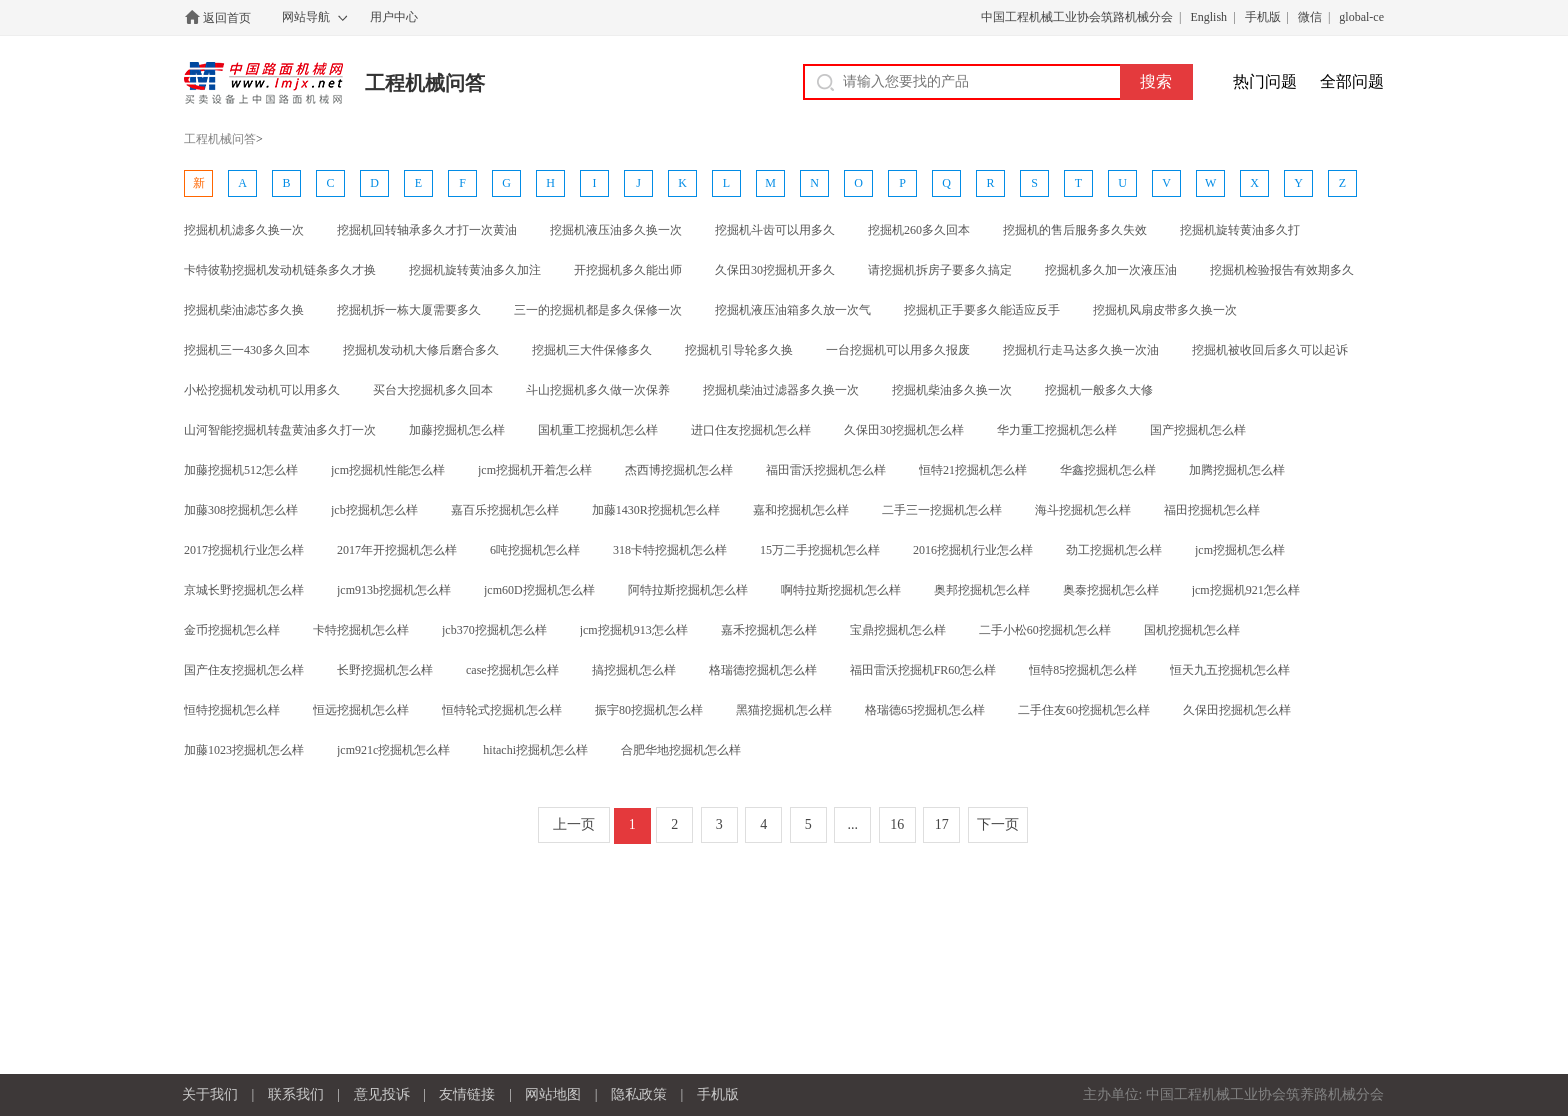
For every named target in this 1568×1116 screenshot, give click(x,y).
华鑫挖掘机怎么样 (1108, 470)
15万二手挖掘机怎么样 (820, 550)
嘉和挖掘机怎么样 (801, 510)
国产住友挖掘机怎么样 (244, 670)
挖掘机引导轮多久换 (739, 350)
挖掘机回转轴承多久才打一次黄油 (427, 230)
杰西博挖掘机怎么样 (679, 470)
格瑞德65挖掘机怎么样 (925, 710)
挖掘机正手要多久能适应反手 (982, 310)
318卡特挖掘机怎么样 (670, 550)
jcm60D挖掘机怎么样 (539, 590)
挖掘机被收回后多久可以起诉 (1270, 350)
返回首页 (227, 18)
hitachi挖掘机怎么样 (535, 750)
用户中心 (394, 17)
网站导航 (306, 17)
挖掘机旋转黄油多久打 (1240, 230)
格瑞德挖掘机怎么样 (763, 670)
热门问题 (1265, 81)
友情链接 (467, 1094)
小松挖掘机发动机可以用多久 (262, 390)
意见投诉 (382, 1094)
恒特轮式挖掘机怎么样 (502, 710)
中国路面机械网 (263, 83)
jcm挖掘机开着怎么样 (535, 470)
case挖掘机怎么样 (512, 670)
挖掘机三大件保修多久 (592, 350)
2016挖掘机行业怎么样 (973, 550)
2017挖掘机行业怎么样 (244, 550)
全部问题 (1352, 81)
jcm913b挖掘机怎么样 (394, 590)
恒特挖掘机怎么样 (232, 710)
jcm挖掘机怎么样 (1240, 550)
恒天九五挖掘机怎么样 (1230, 670)
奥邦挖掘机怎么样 (982, 590)
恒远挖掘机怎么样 (361, 710)
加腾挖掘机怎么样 (1237, 470)
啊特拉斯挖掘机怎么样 (841, 590)
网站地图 (553, 1094)
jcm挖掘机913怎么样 (634, 630)
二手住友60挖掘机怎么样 (1084, 710)
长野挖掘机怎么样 (385, 670)
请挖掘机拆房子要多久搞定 (940, 270)
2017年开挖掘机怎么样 (397, 550)
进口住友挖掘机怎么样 (751, 430)
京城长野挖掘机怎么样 (244, 590)
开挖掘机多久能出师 (628, 270)
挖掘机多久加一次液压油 (1111, 270)
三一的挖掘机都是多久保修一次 (598, 310)
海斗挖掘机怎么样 (1083, 510)
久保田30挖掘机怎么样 (904, 430)
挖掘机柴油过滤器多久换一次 (781, 390)
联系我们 (296, 1094)
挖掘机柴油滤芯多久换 (244, 310)
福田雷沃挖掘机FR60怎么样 (923, 670)
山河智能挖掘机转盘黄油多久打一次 (280, 430)
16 (897, 824)
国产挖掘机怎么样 (1198, 430)
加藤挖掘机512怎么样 (241, 470)
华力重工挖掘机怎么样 (1057, 430)
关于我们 (210, 1094)
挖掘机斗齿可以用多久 (775, 230)
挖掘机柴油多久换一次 (952, 390)
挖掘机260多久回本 (919, 230)
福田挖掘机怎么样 (1212, 510)
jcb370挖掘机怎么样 (494, 630)
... (853, 824)
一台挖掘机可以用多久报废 (898, 350)
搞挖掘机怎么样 (634, 670)
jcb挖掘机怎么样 (374, 510)
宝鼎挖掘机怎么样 (898, 630)
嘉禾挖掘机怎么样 (769, 630)
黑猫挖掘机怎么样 (784, 710)
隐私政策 (639, 1094)
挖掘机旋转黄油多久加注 (475, 270)
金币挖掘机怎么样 (232, 630)
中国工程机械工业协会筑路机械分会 (1077, 17)
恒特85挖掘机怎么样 (1083, 670)
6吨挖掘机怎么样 (535, 550)
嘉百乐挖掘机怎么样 (505, 510)
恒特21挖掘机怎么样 (973, 470)
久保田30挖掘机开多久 (775, 270)
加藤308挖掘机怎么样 (241, 510)
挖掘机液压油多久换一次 (616, 230)
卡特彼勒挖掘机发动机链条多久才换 (280, 270)
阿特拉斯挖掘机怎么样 (688, 590)
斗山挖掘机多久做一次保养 (598, 390)
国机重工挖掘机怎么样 (598, 430)
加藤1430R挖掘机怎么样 (656, 510)
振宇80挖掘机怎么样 (649, 710)
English (1208, 17)
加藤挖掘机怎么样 (457, 430)
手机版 (1263, 17)
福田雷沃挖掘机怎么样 (826, 470)
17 (942, 824)
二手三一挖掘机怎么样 (942, 510)
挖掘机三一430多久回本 (247, 350)
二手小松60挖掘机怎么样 (1045, 630)
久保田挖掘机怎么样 (1237, 710)
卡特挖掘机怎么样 (361, 630)
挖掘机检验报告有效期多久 (1282, 270)
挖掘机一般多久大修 (1099, 390)
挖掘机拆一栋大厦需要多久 (409, 310)
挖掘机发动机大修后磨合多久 (421, 350)
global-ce (1361, 17)
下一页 (998, 824)
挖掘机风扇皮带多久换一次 (1165, 310)
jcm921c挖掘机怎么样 (393, 750)
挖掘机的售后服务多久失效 (1075, 230)
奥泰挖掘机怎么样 (1111, 590)
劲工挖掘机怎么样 (1114, 550)
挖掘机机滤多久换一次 (244, 230)
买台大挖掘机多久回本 (433, 390)
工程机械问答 (425, 83)
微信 (1310, 17)
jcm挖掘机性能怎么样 (388, 470)
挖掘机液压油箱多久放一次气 (793, 310)
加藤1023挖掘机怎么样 (244, 750)
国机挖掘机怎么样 (1192, 630)
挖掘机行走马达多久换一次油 (1081, 350)
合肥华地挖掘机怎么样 (681, 750)
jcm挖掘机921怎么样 (1246, 590)
